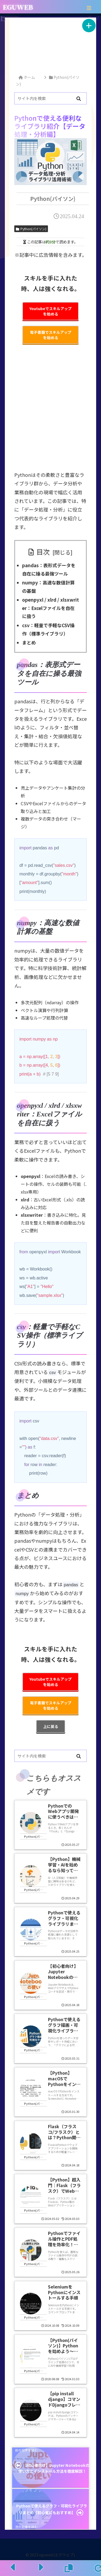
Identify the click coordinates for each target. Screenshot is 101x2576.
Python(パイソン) (31, 228)
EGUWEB (18, 7)
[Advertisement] (50, 44)
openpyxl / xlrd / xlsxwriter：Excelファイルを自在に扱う (50, 607)
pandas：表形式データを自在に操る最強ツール (48, 569)
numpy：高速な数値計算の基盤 (48, 586)
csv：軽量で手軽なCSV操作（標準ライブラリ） (48, 629)
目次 (43, 551)
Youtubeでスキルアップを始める (50, 311)
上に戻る (50, 1726)
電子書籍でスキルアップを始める (50, 334)
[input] (50, 98)
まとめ (29, 642)
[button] (78, 98)
